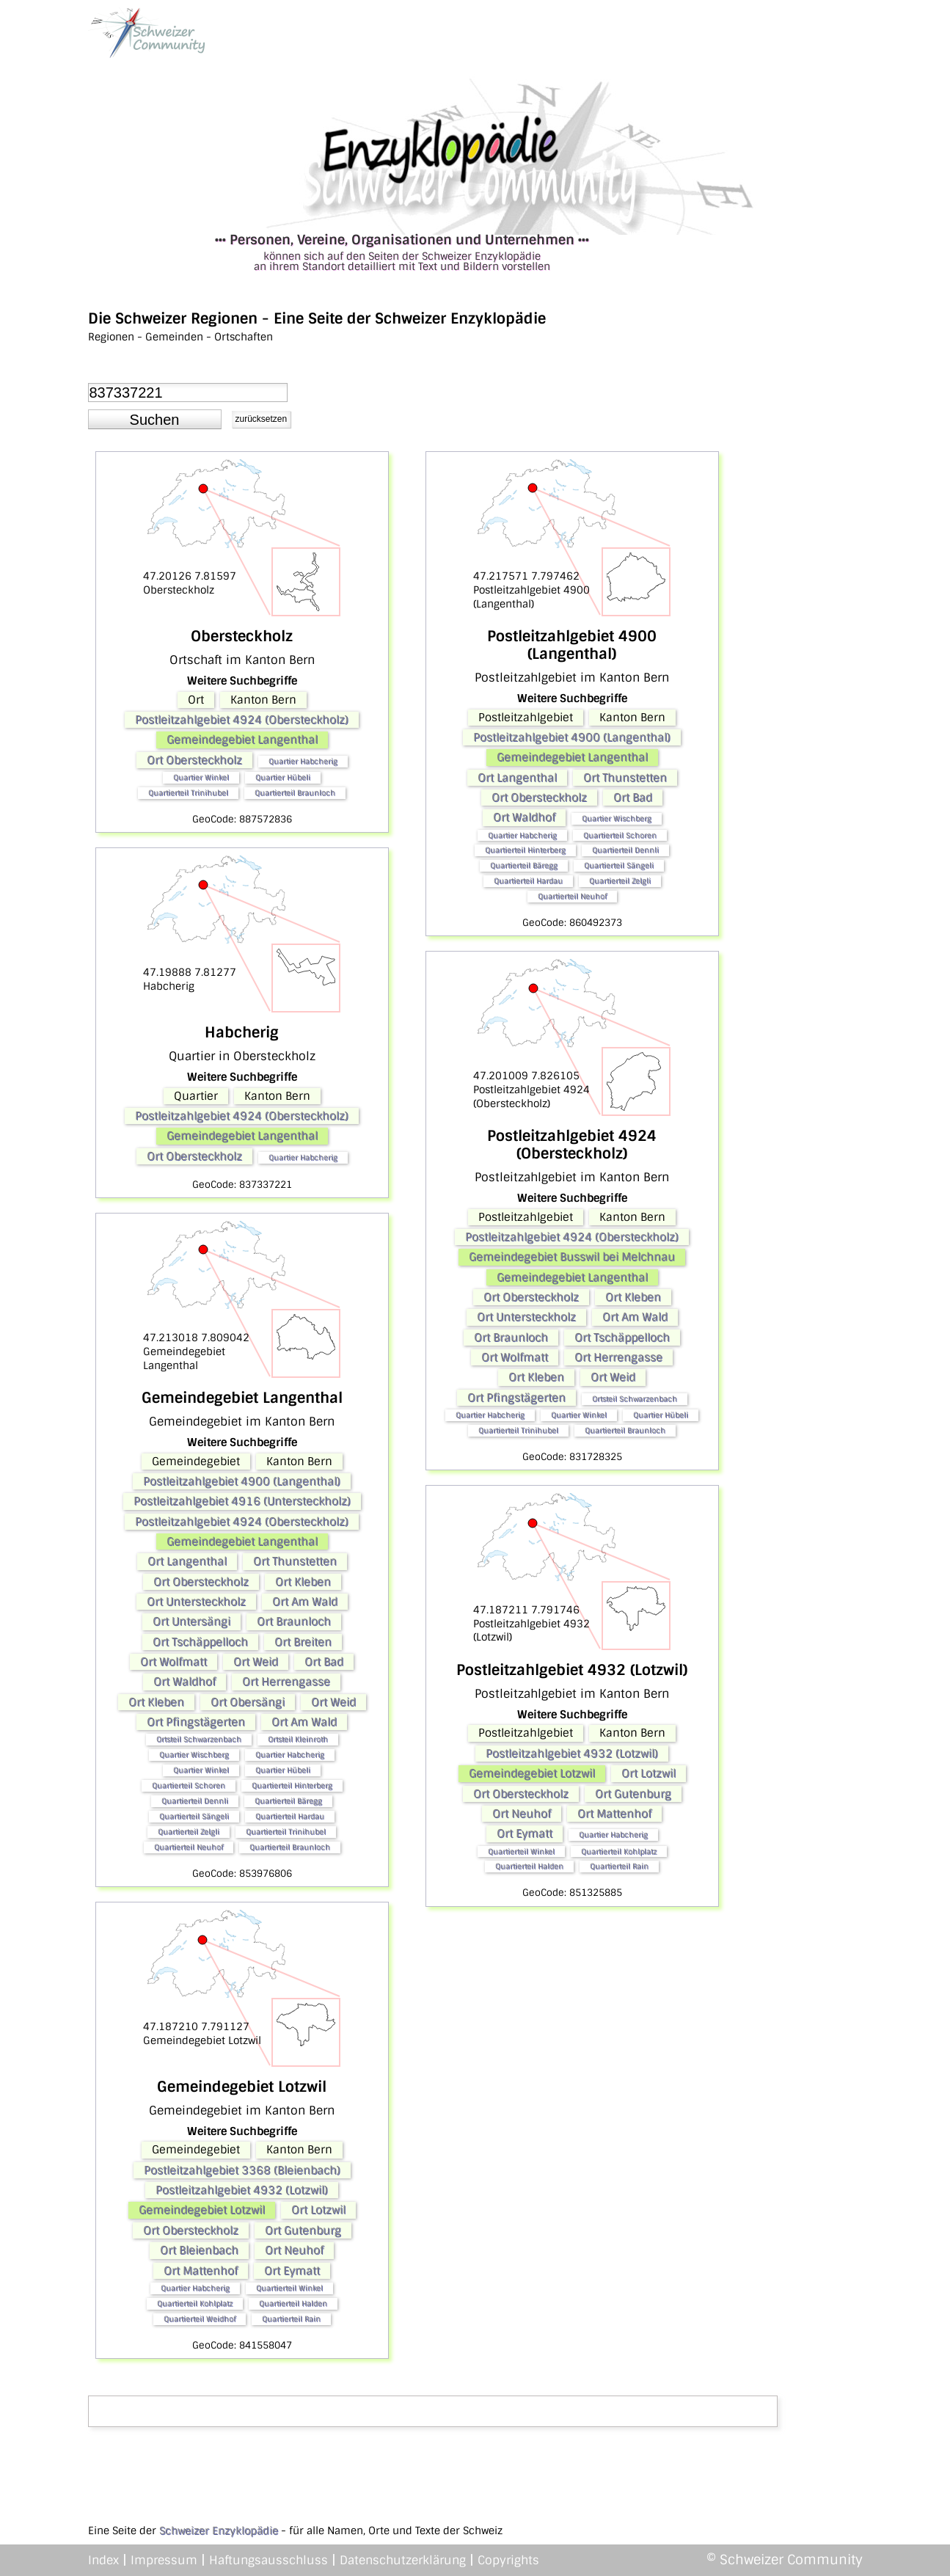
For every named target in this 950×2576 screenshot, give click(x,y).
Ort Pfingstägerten (196, 1722)
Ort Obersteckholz (194, 760)
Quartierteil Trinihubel (188, 793)
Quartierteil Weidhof (199, 2319)
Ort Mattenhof (201, 2270)
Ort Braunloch (294, 1621)
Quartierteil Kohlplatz (195, 2303)
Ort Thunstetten (295, 1561)
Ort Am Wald (304, 1601)
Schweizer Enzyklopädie (218, 2530)
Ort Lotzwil (318, 2210)
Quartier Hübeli (282, 777)
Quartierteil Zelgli (188, 1831)
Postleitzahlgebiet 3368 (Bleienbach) (242, 2170)
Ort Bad (323, 1661)
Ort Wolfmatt (173, 1661)
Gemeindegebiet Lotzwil (202, 2210)
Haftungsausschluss (268, 2560)
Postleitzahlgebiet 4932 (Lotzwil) (242, 2190)
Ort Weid (255, 1661)
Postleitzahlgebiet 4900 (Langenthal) (241, 1481)
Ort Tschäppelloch (200, 1642)
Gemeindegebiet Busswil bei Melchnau (572, 1256)
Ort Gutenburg (303, 2230)
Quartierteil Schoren (188, 1785)
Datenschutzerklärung (403, 2560)
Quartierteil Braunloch (295, 793)
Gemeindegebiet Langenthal (242, 739)
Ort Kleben (303, 1582)
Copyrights (508, 2560)
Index (103, 2560)
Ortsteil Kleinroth (298, 1739)
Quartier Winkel (201, 777)
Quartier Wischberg (194, 1754)
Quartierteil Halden (293, 2303)
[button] (155, 419)
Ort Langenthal (187, 1561)
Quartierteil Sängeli (194, 1816)
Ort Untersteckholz (196, 1601)
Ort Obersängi (248, 1702)
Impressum (164, 2560)
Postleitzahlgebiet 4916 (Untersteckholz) (242, 1501)
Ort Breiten (303, 1642)
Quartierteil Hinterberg (292, 1785)
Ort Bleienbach (199, 2250)
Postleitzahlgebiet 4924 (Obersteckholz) (241, 719)
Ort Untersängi (191, 1621)
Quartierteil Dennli (194, 1801)
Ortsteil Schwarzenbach (198, 1739)
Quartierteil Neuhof (188, 1847)
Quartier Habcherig (302, 761)
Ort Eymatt (292, 2270)
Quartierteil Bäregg (288, 1801)
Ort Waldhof (184, 1681)
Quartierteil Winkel (289, 2288)
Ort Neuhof (294, 2250)
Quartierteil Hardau (289, 1816)
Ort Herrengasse (286, 1681)
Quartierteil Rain (291, 2319)
